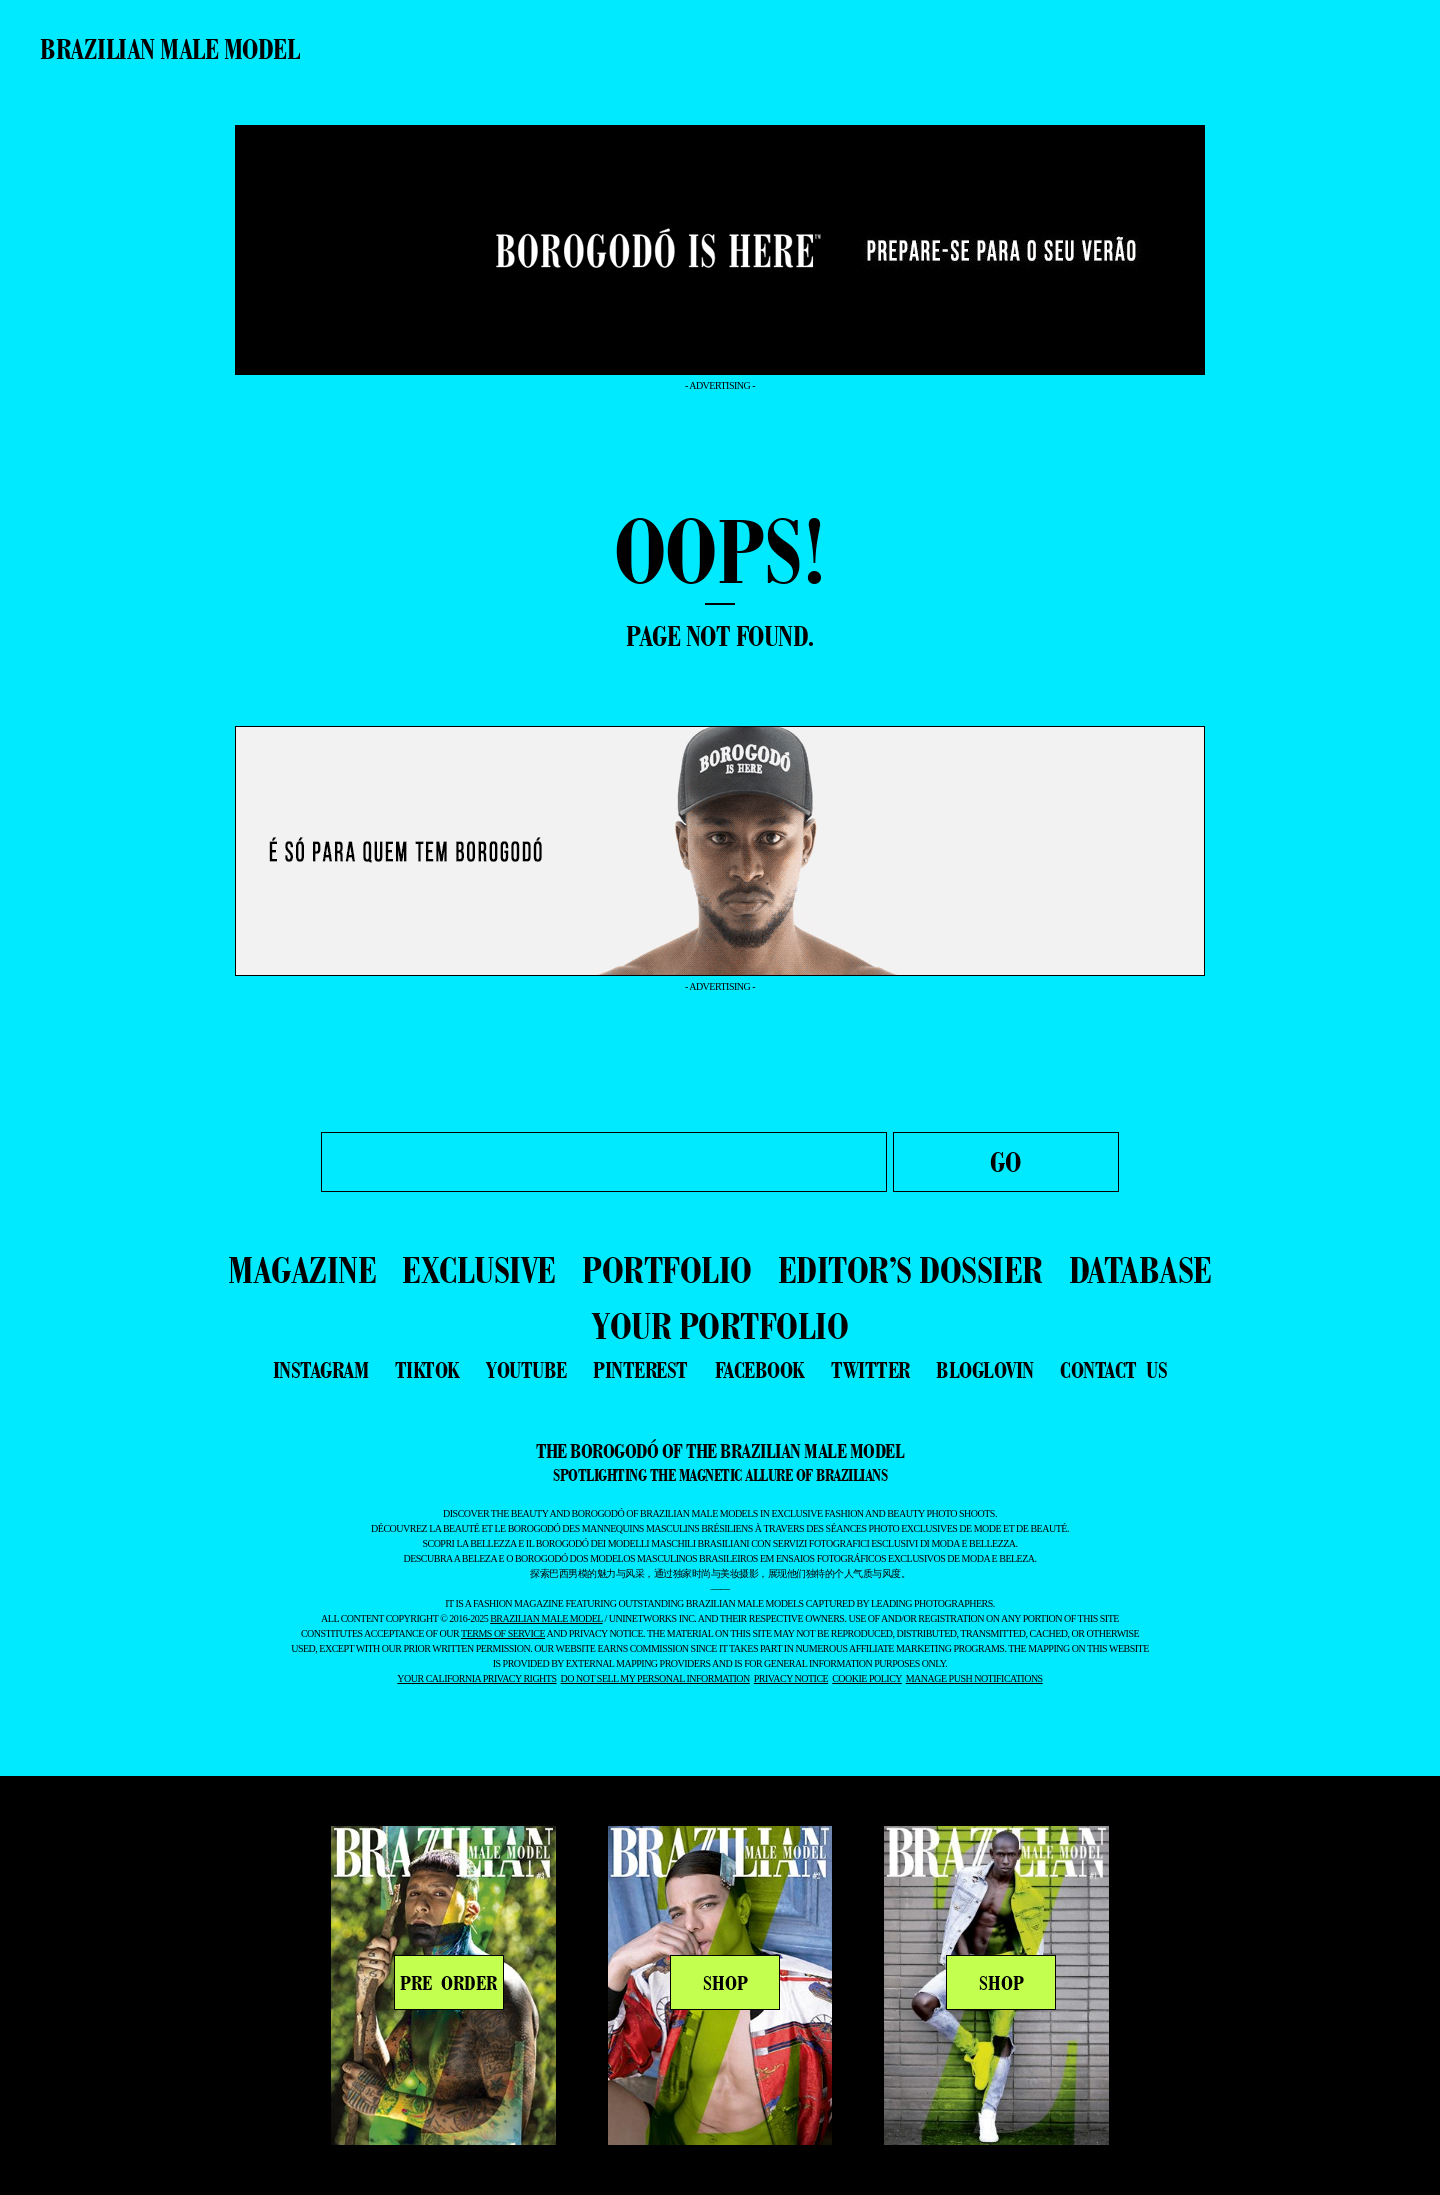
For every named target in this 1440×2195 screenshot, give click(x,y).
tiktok (427, 1370)
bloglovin (985, 1370)
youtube (526, 1370)
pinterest (640, 1370)
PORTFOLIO (667, 1269)
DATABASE (1140, 1269)
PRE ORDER (448, 1983)
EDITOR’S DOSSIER (910, 1269)
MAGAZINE (302, 1269)
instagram (321, 1370)
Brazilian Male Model (169, 49)
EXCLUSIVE (479, 1269)
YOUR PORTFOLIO (720, 1325)
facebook (760, 1370)
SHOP (725, 1983)
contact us (1113, 1370)
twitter (870, 1370)
